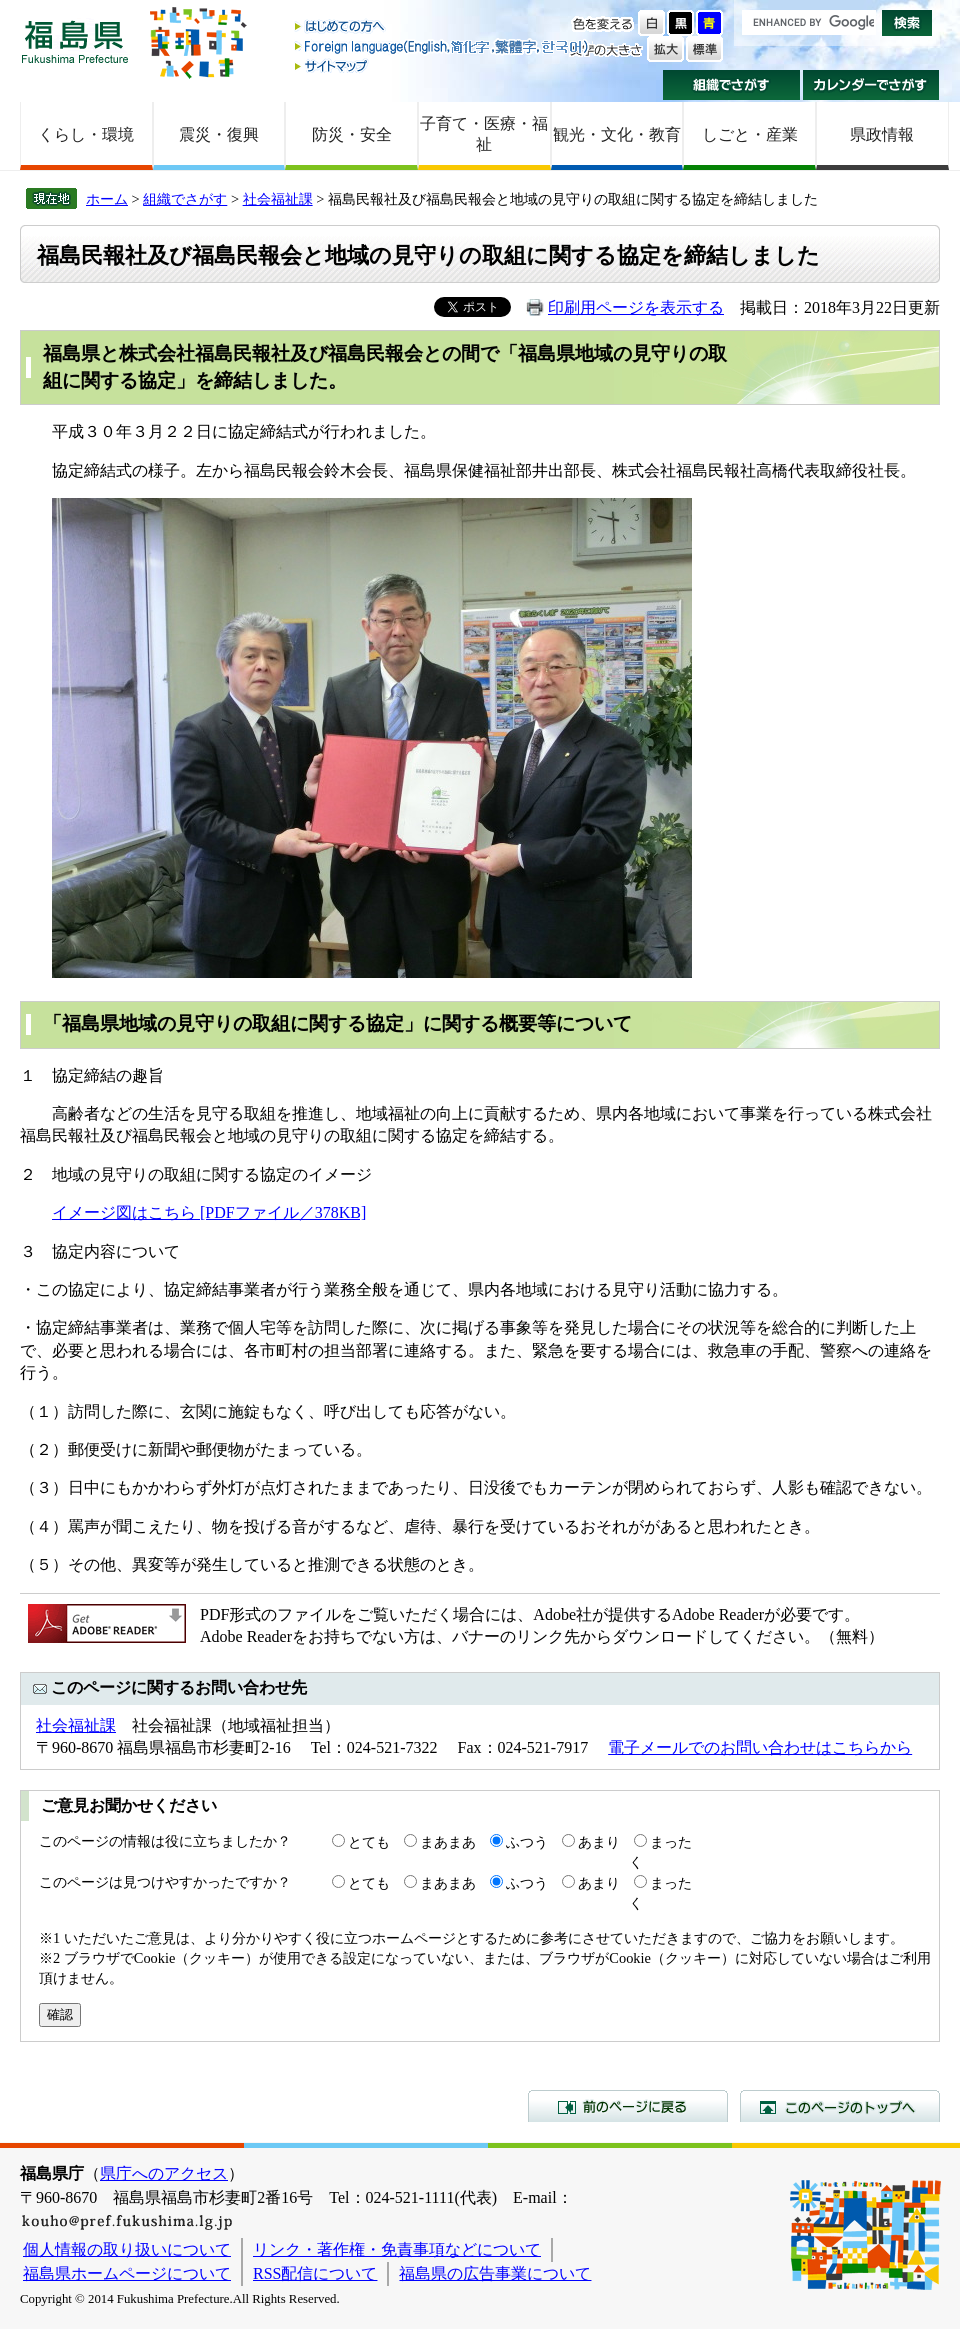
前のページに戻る (628, 2106)
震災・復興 (219, 134)
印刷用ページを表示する (636, 307)
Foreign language (443, 46)
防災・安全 (352, 134)
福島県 (75, 41)
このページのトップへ (840, 2106)
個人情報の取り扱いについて (127, 2249)
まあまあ (448, 1842)
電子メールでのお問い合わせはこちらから (760, 1747)
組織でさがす (731, 85)
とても (369, 1842)
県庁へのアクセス (164, 2173)
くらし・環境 (86, 134)
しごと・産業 (750, 134)
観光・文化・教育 (617, 134)
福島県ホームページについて (127, 2273)
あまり (599, 1842)
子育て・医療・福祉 (484, 134)
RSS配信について (315, 2273)
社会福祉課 (278, 199)
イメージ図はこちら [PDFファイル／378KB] (209, 1212)
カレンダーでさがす (871, 85)
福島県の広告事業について (495, 2273)
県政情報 (882, 134)
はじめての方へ (443, 27)
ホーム (107, 199)
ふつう (527, 1842)
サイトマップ (443, 65)
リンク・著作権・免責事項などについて (397, 2249)
